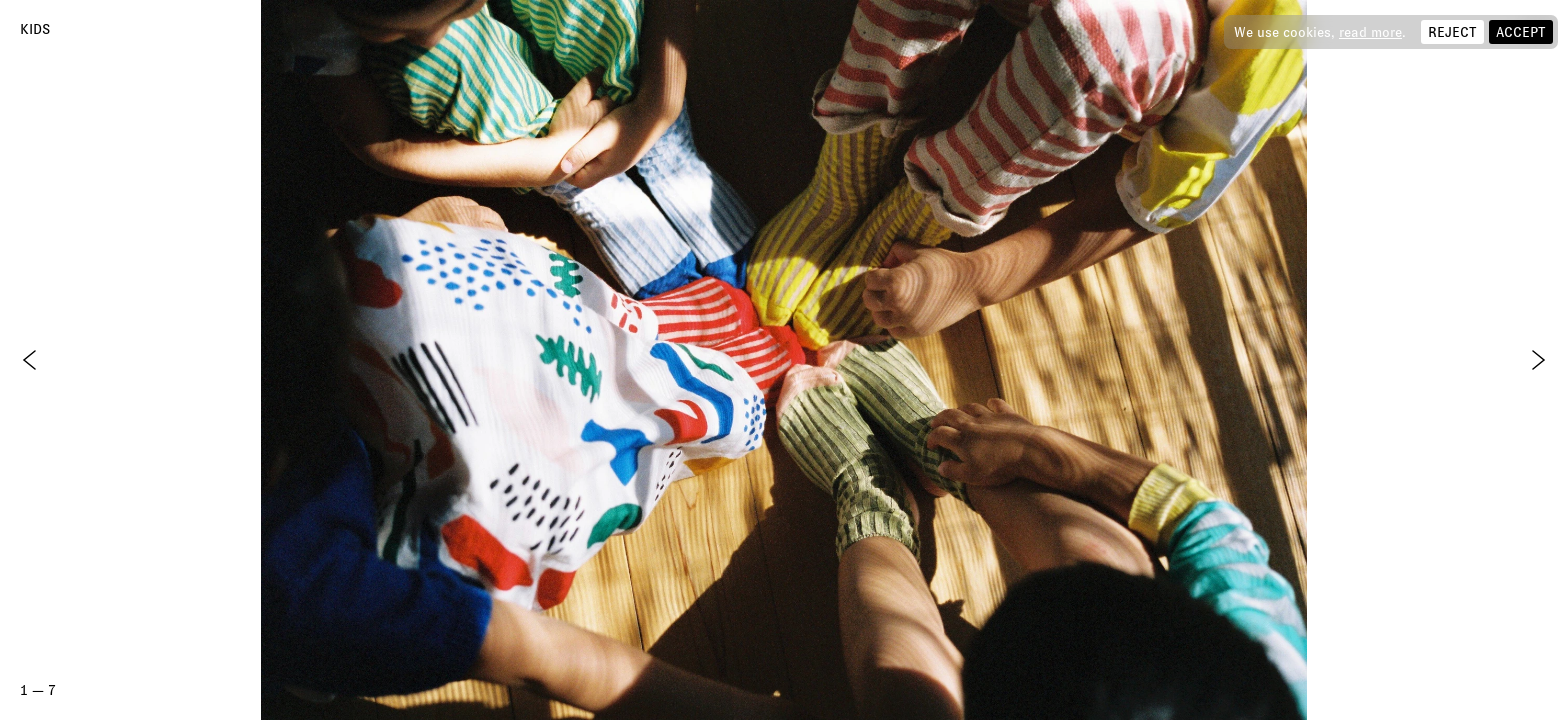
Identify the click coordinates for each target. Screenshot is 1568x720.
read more (1370, 32)
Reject (1452, 32)
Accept (1521, 32)
